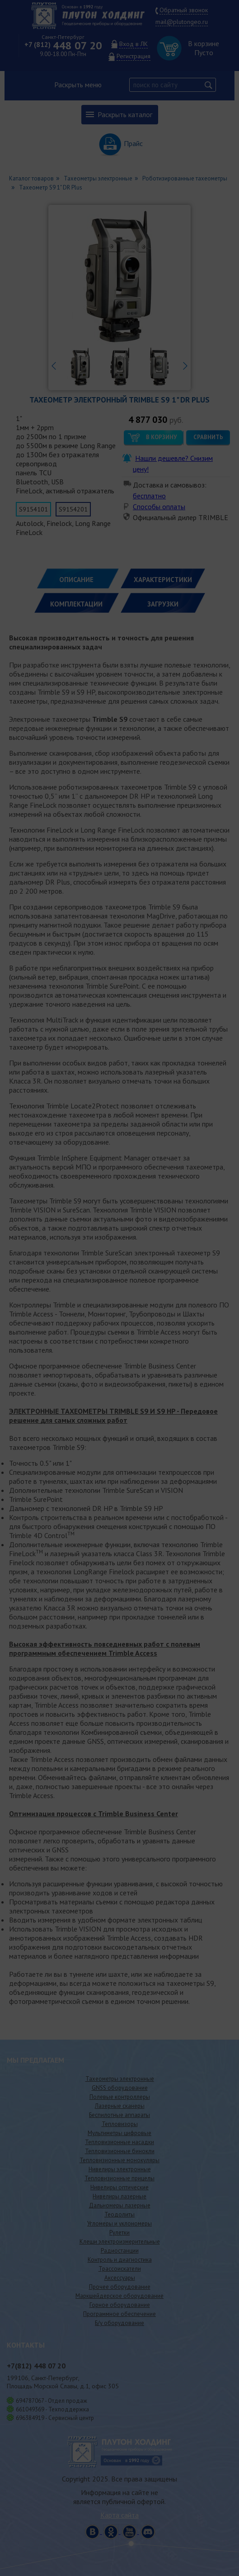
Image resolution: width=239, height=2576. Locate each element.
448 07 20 (63, 45)
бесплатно (149, 495)
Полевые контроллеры (119, 2097)
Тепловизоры (120, 2124)
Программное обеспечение (119, 2314)
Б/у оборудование (119, 2323)
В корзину (161, 437)
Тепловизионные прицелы (119, 2178)
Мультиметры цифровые (119, 2133)
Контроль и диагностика (120, 2259)
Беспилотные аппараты (119, 2115)
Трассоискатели (119, 2269)
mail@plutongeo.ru (181, 22)
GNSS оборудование (120, 2088)
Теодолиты (119, 2214)
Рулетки (119, 2232)
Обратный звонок (183, 10)
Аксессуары (119, 2278)
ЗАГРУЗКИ (162, 604)
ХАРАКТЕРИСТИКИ (163, 579)
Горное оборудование (119, 2305)
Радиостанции (120, 2250)
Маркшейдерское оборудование (119, 2296)
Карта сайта (119, 2514)
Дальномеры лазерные (119, 2205)
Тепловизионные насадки (119, 2142)
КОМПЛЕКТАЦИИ (76, 604)
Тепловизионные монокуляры (119, 2160)
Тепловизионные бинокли (120, 2151)
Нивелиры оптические (119, 2187)
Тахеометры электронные (119, 2079)
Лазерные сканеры (120, 2106)
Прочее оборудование (119, 2287)
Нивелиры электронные (120, 2169)
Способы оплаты (159, 506)
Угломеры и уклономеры (119, 2223)
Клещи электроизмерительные (120, 2241)
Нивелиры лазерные (119, 2196)
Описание (76, 579)
